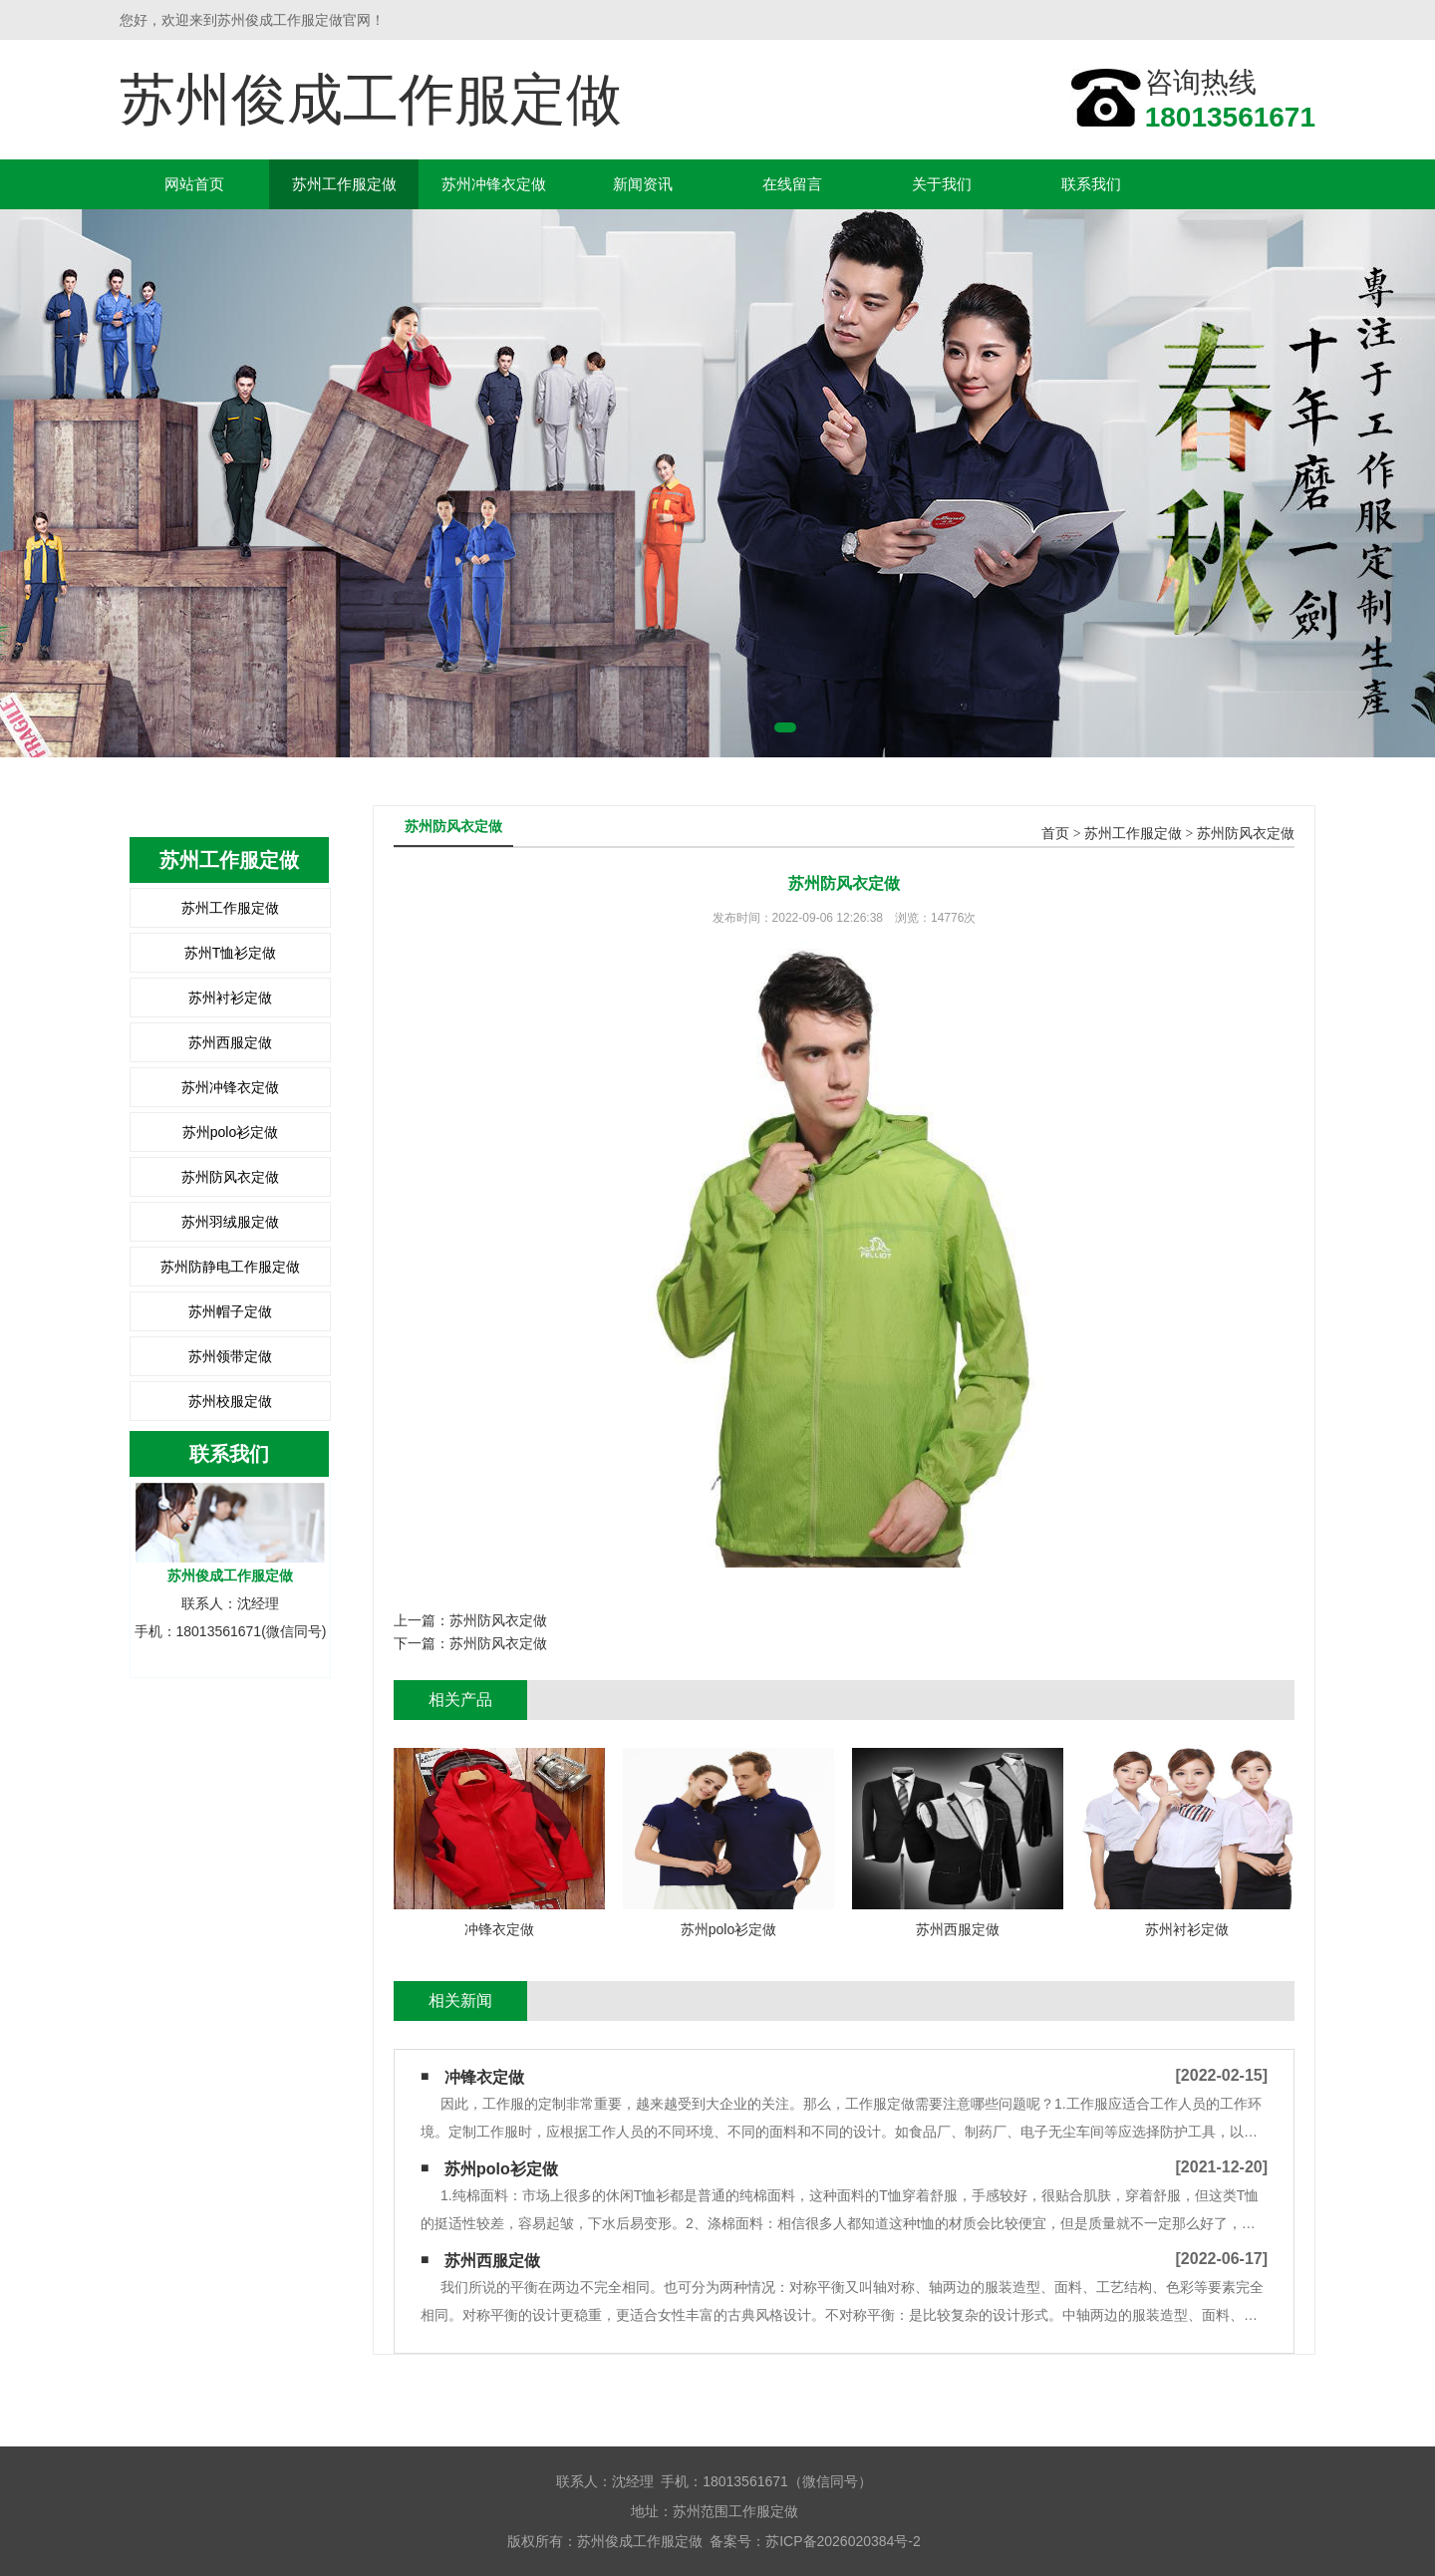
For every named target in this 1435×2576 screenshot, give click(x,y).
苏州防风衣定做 (230, 1177)
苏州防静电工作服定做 (230, 1267)
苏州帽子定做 (230, 1311)
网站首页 (194, 183)
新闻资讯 (643, 183)
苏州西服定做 (230, 1042)
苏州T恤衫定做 (230, 953)
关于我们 (942, 183)
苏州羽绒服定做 (230, 1222)
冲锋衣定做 (484, 2077)
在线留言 (792, 183)
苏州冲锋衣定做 (493, 183)
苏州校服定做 (230, 1401)
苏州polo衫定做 (230, 1132)
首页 (1055, 833)
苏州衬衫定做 (230, 997)
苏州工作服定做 (344, 183)
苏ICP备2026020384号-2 (843, 2541)
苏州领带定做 (230, 1356)
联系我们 (1091, 183)
